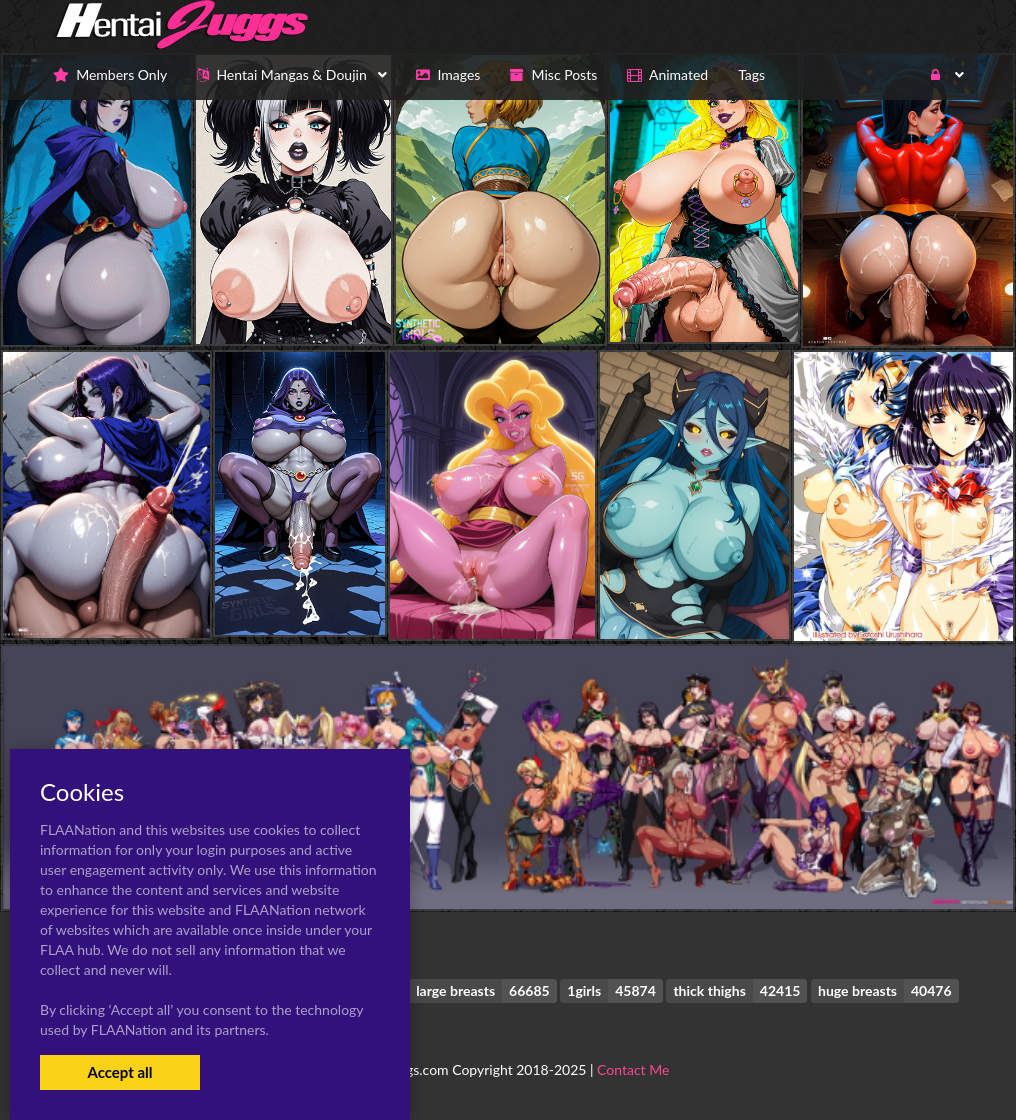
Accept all (119, 1072)
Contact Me (633, 1069)
